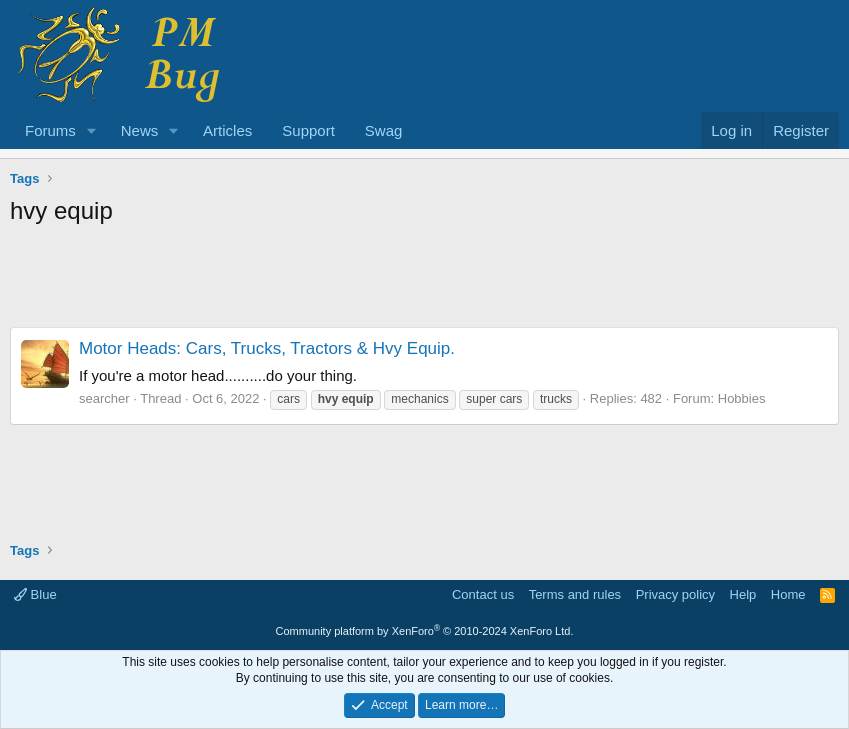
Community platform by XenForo (425, 631)
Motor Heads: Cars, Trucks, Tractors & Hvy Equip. (267, 348)
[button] (92, 130)
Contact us (483, 594)
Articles (227, 130)
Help (743, 594)
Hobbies (742, 398)
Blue (35, 594)
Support (308, 130)
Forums (50, 130)
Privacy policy (675, 594)
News (140, 130)
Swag (384, 130)
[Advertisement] (424, 282)
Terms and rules (575, 594)
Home (788, 594)
